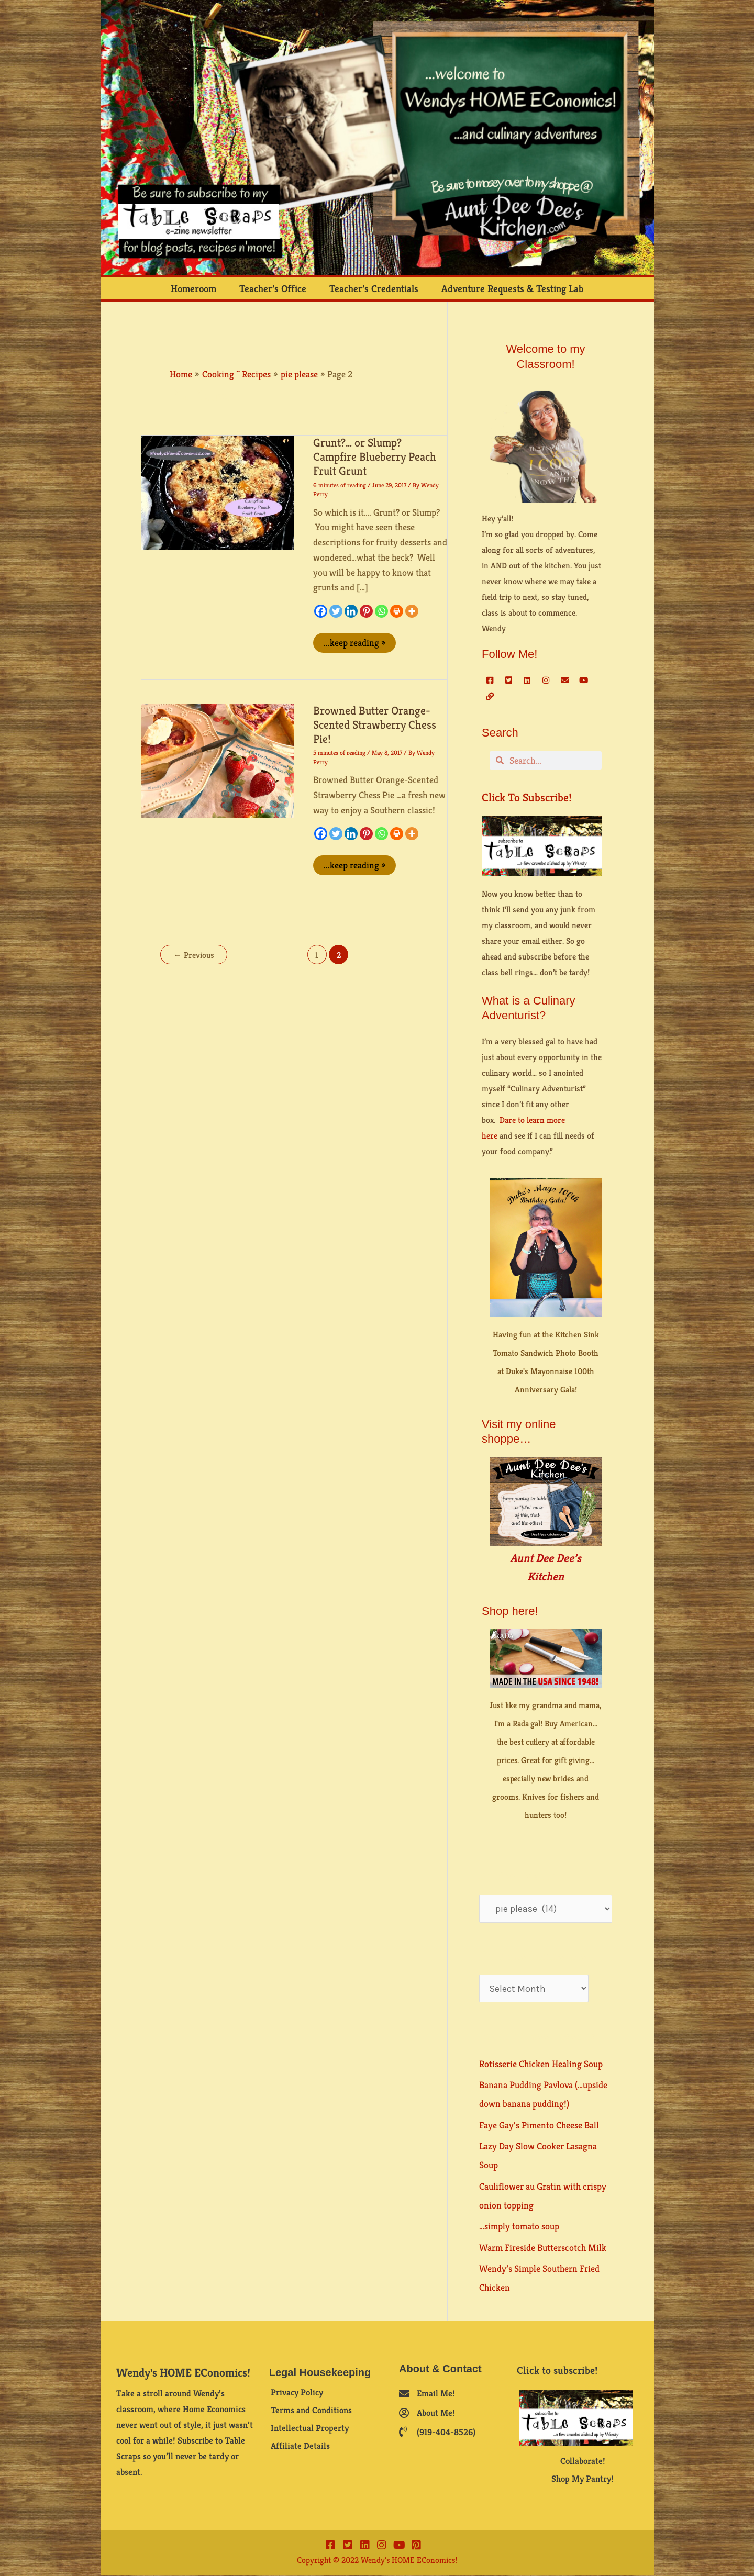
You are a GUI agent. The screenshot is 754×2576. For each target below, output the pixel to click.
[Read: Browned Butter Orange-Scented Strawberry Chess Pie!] (217, 760)
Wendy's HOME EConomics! (183, 2373)
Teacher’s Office (272, 288)
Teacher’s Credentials (373, 288)
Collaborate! (582, 2461)
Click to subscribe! (527, 797)
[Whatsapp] (381, 611)
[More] (411, 611)
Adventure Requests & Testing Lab (512, 288)
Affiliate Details (300, 2446)
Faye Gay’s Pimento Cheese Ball (539, 2125)
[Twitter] (335, 611)
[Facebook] (320, 611)
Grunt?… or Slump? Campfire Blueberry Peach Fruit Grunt (374, 457)
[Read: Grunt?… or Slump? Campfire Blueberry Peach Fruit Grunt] (217, 492)
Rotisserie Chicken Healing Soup (541, 2064)
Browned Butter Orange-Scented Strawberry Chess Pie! (374, 725)
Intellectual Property (310, 2428)
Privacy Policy (297, 2393)
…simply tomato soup (519, 2226)
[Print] (396, 611)
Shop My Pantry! (582, 2478)
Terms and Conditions (311, 2410)
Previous (193, 955)
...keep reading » (354, 641)
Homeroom (193, 288)
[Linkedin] (351, 611)
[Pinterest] (366, 611)
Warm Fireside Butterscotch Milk (542, 2248)
